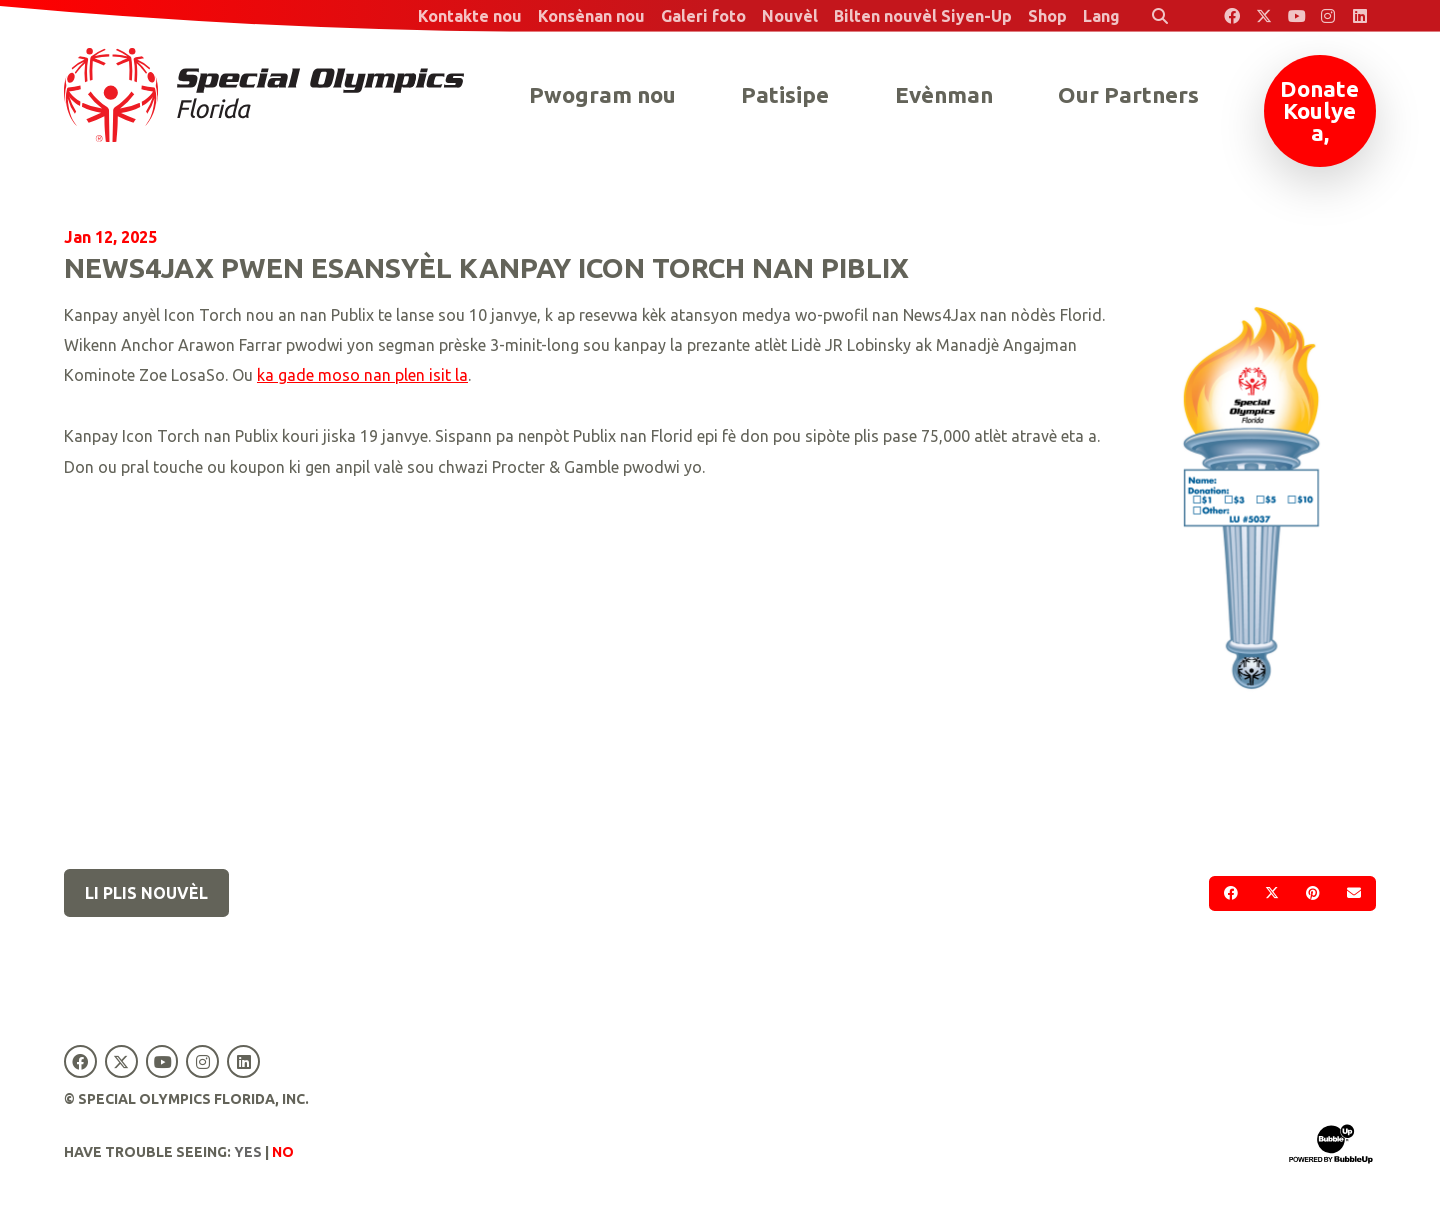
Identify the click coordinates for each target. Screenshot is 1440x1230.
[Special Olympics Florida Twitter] (1264, 16)
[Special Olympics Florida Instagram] (1328, 16)
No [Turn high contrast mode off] (283, 1152)
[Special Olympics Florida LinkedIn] (1360, 16)
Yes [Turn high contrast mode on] (248, 1152)
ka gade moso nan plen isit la (362, 375)
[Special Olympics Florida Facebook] (1232, 16)
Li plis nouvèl (146, 893)
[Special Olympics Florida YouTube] (1296, 16)
